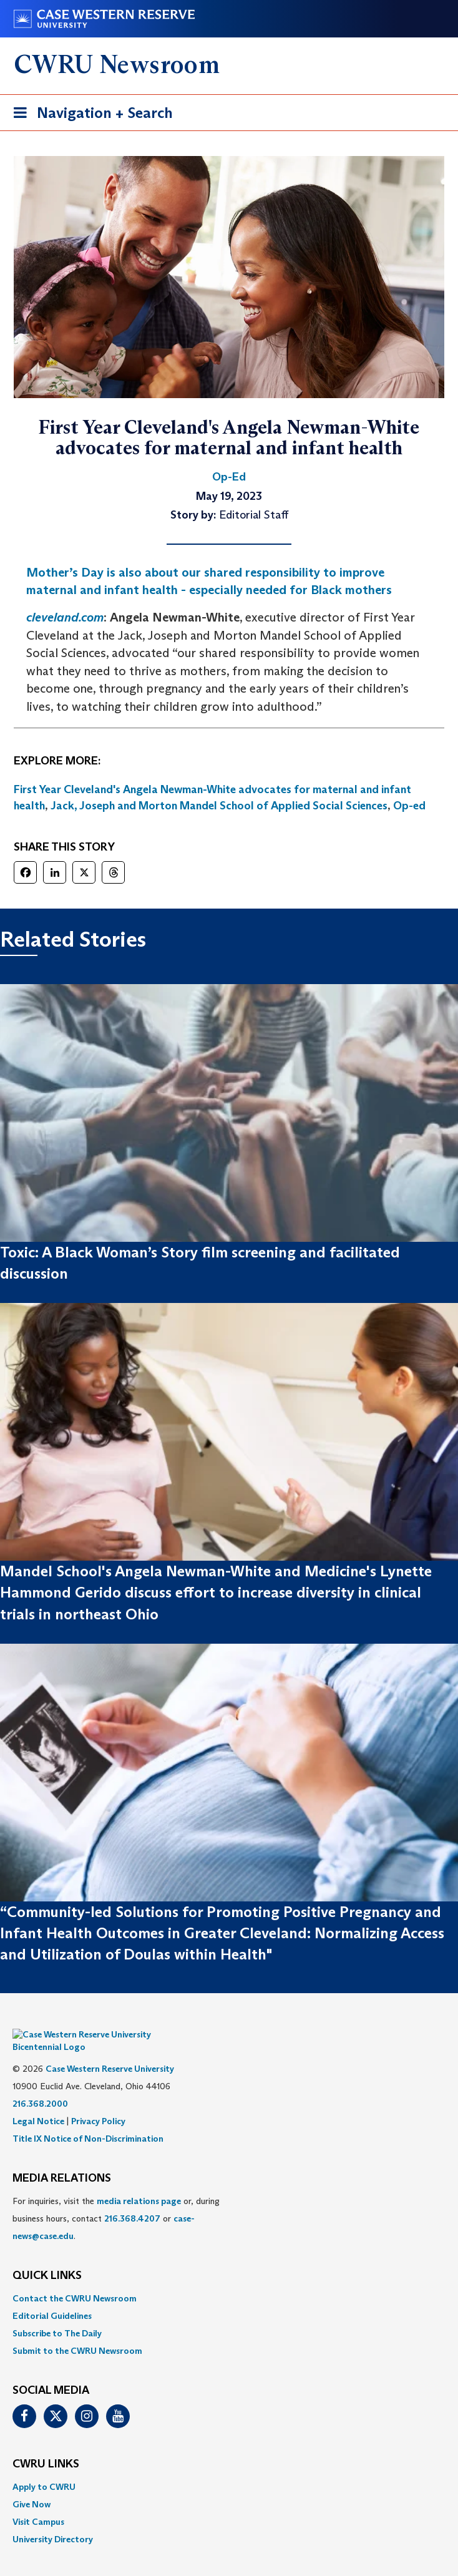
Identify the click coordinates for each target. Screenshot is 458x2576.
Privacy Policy (98, 2102)
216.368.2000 (40, 2085)
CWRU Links (45, 2445)
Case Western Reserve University (110, 2050)
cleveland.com (65, 617)
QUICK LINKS (47, 2257)
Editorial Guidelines (52, 2297)
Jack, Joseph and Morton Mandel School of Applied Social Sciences (219, 805)
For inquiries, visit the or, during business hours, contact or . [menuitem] (116, 2200)
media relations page (139, 2182)
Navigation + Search (89, 115)
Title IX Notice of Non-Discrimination (87, 2119)
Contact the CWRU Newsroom (74, 2279)
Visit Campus (38, 2503)
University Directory (52, 2520)
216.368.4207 (132, 2199)
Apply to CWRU (44, 2468)
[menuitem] (229, 2279)
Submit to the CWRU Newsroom (77, 2332)
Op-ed (409, 805)
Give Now (31, 2485)
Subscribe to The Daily (57, 2314)
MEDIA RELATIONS (61, 2160)
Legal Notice (38, 2102)
